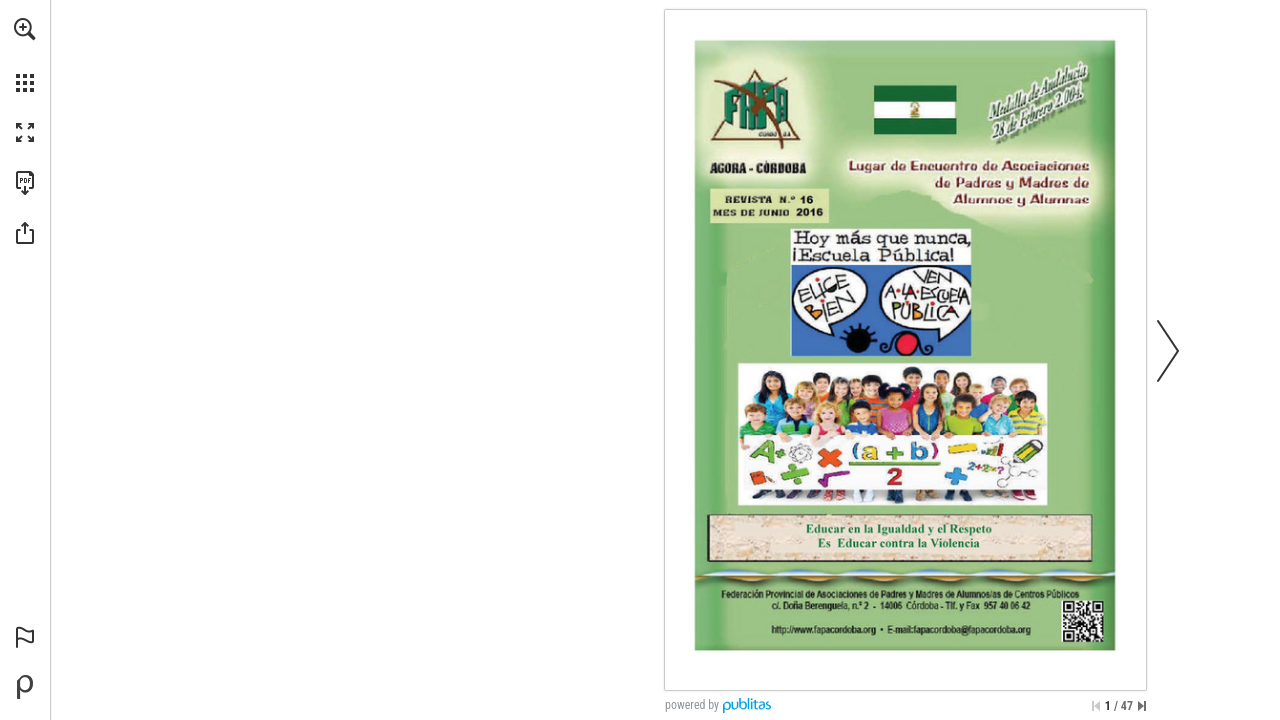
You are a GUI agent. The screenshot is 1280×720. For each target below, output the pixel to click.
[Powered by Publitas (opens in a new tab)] (25, 687)
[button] (25, 29)
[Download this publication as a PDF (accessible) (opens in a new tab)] (25, 183)
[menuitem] (25, 55)
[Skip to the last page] (1142, 706)
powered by (692, 705)
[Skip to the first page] (1096, 706)
